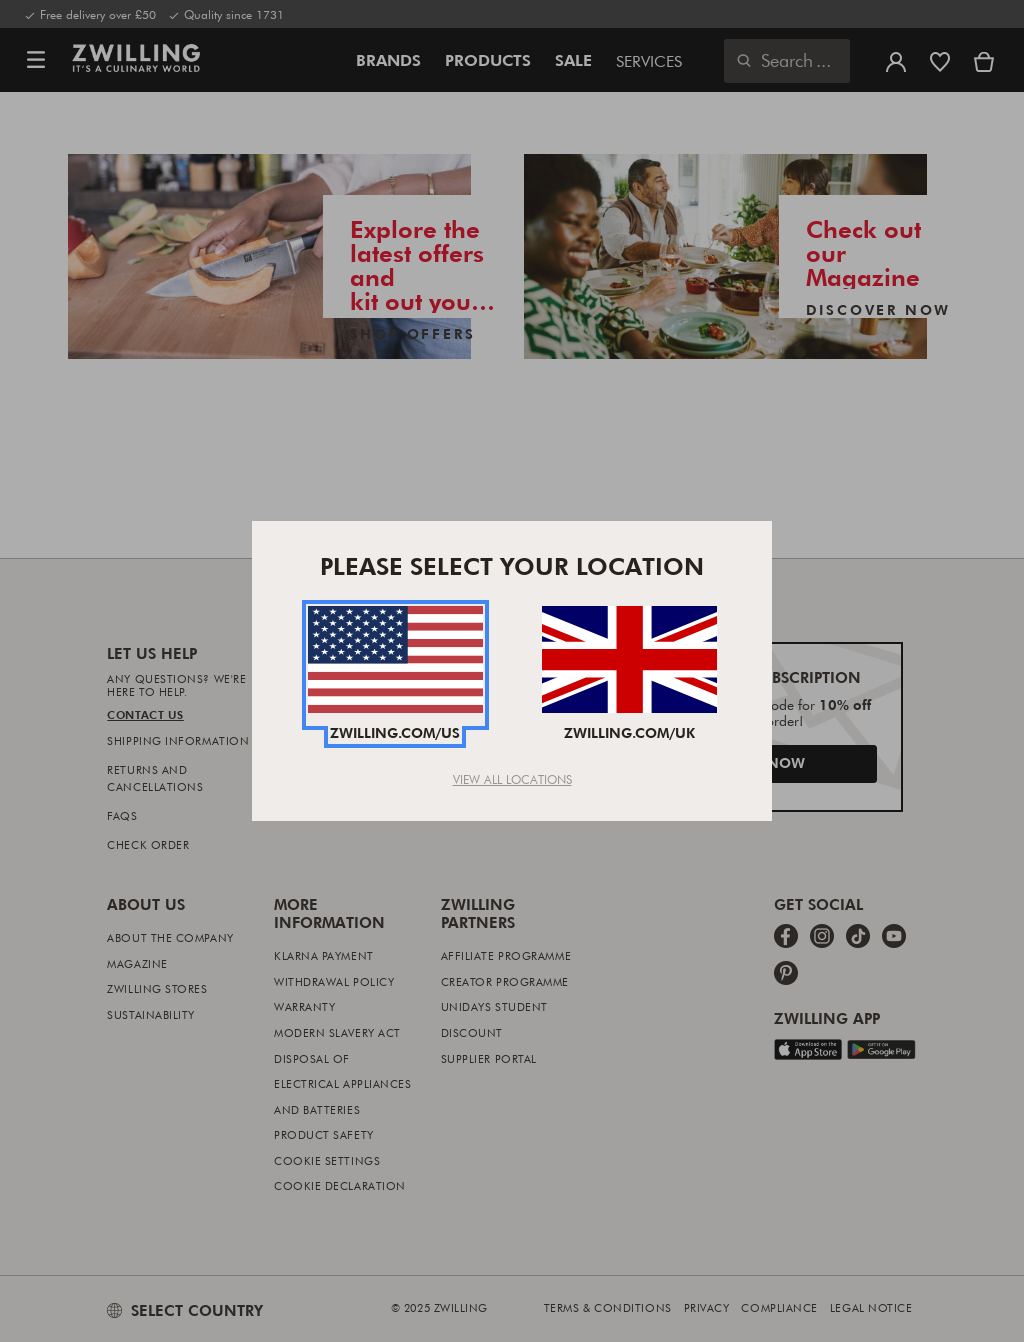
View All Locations (512, 779)
